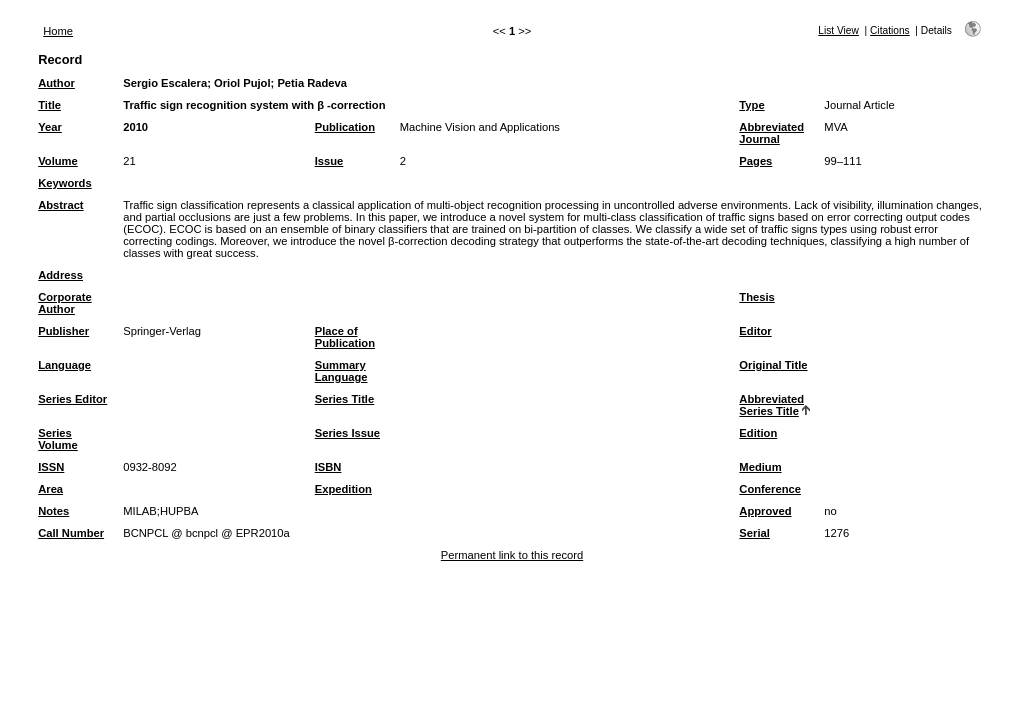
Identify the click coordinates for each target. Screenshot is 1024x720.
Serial (754, 533)
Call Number (71, 533)
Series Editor (72, 399)
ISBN (328, 467)
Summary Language (341, 371)
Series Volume (58, 439)
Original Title (773, 365)
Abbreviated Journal (771, 133)
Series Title (345, 399)
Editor (755, 331)
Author (56, 83)
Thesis (756, 297)
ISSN (51, 467)
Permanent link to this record (512, 555)
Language (64, 365)
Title (49, 105)
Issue (329, 161)
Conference (770, 489)
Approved (765, 511)
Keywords (64, 183)
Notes (53, 511)
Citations (890, 30)
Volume (58, 161)
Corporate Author (64, 303)
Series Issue (347, 433)
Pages (755, 161)
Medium (760, 467)
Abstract (60, 205)
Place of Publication (345, 337)
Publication (345, 127)
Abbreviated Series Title (771, 405)
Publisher (63, 331)
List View (838, 30)
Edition (758, 433)
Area (50, 489)
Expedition (343, 489)
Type (751, 105)
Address (60, 275)
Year (50, 127)
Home (58, 31)
